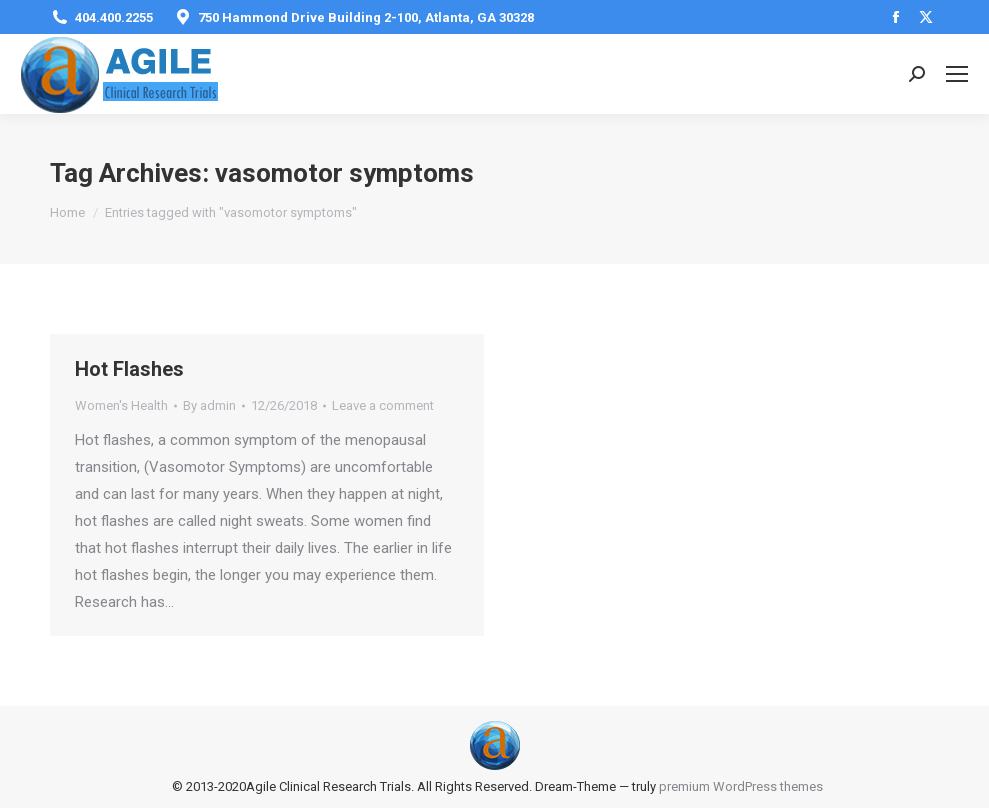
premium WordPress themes (741, 786)
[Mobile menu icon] (957, 74)
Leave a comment (383, 405)
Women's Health (121, 405)
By (209, 405)
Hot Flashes (129, 369)
